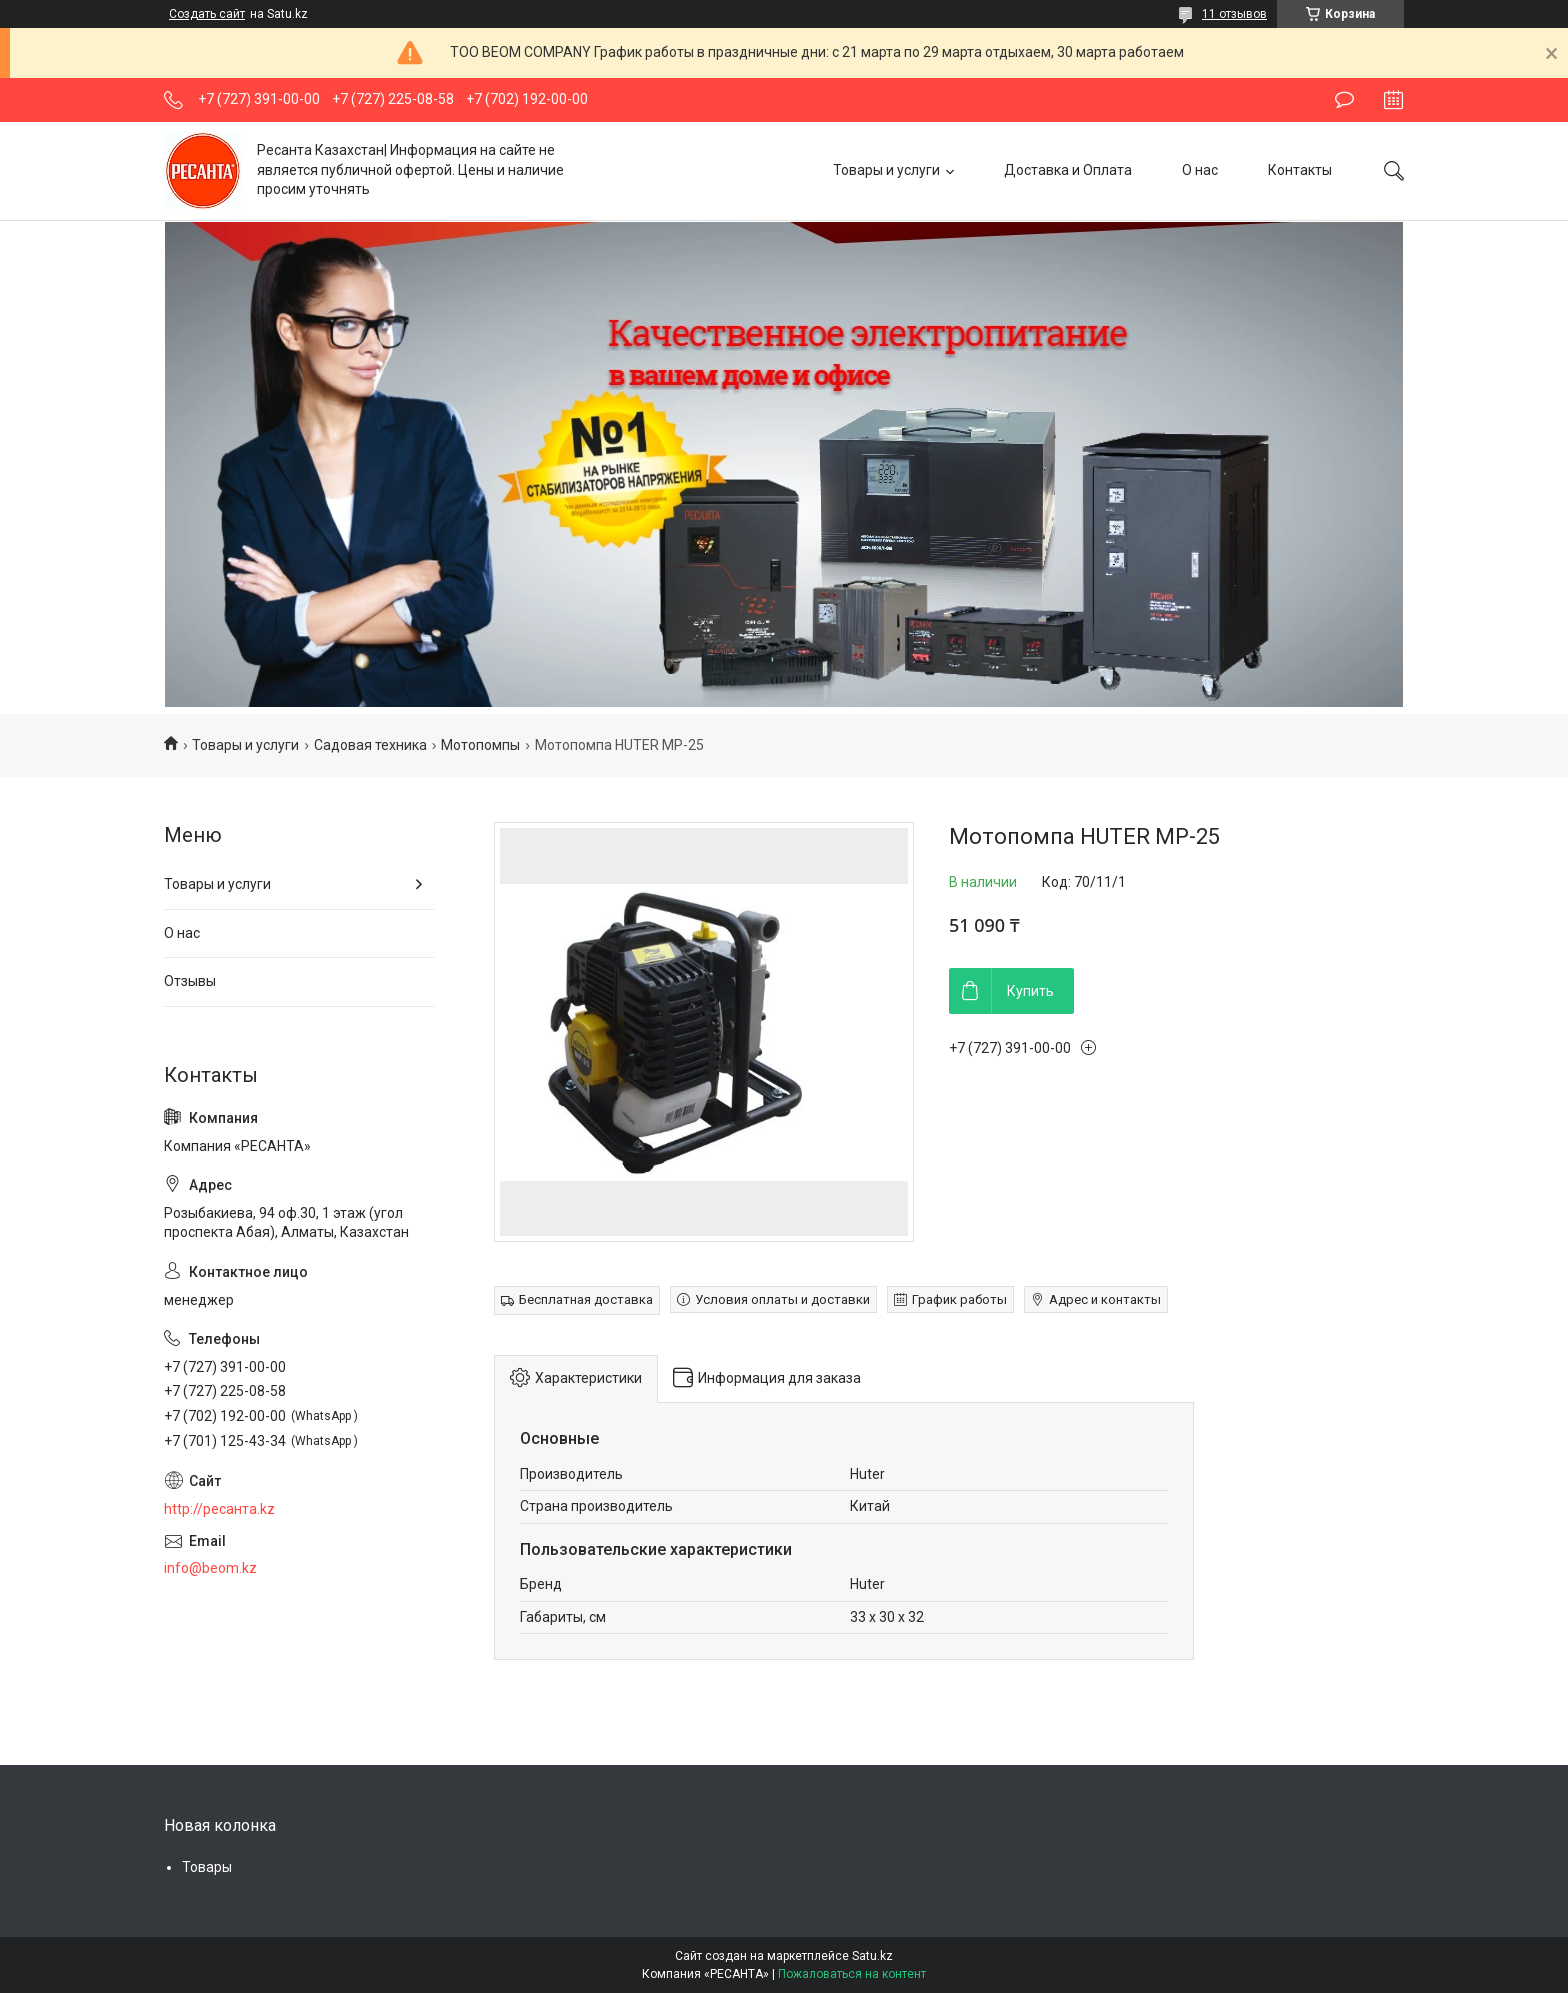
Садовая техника (370, 745)
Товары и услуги (886, 170)
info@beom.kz (210, 1568)
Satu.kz (872, 1956)
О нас (1200, 170)
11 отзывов (1234, 14)
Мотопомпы (480, 745)
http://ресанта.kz (219, 1509)
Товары (207, 1867)
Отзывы (190, 981)
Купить (1030, 991)
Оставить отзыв (1344, 100)
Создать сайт (207, 14)
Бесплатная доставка (586, 1299)
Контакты (1300, 170)
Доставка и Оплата (1068, 170)
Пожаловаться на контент (852, 1974)
